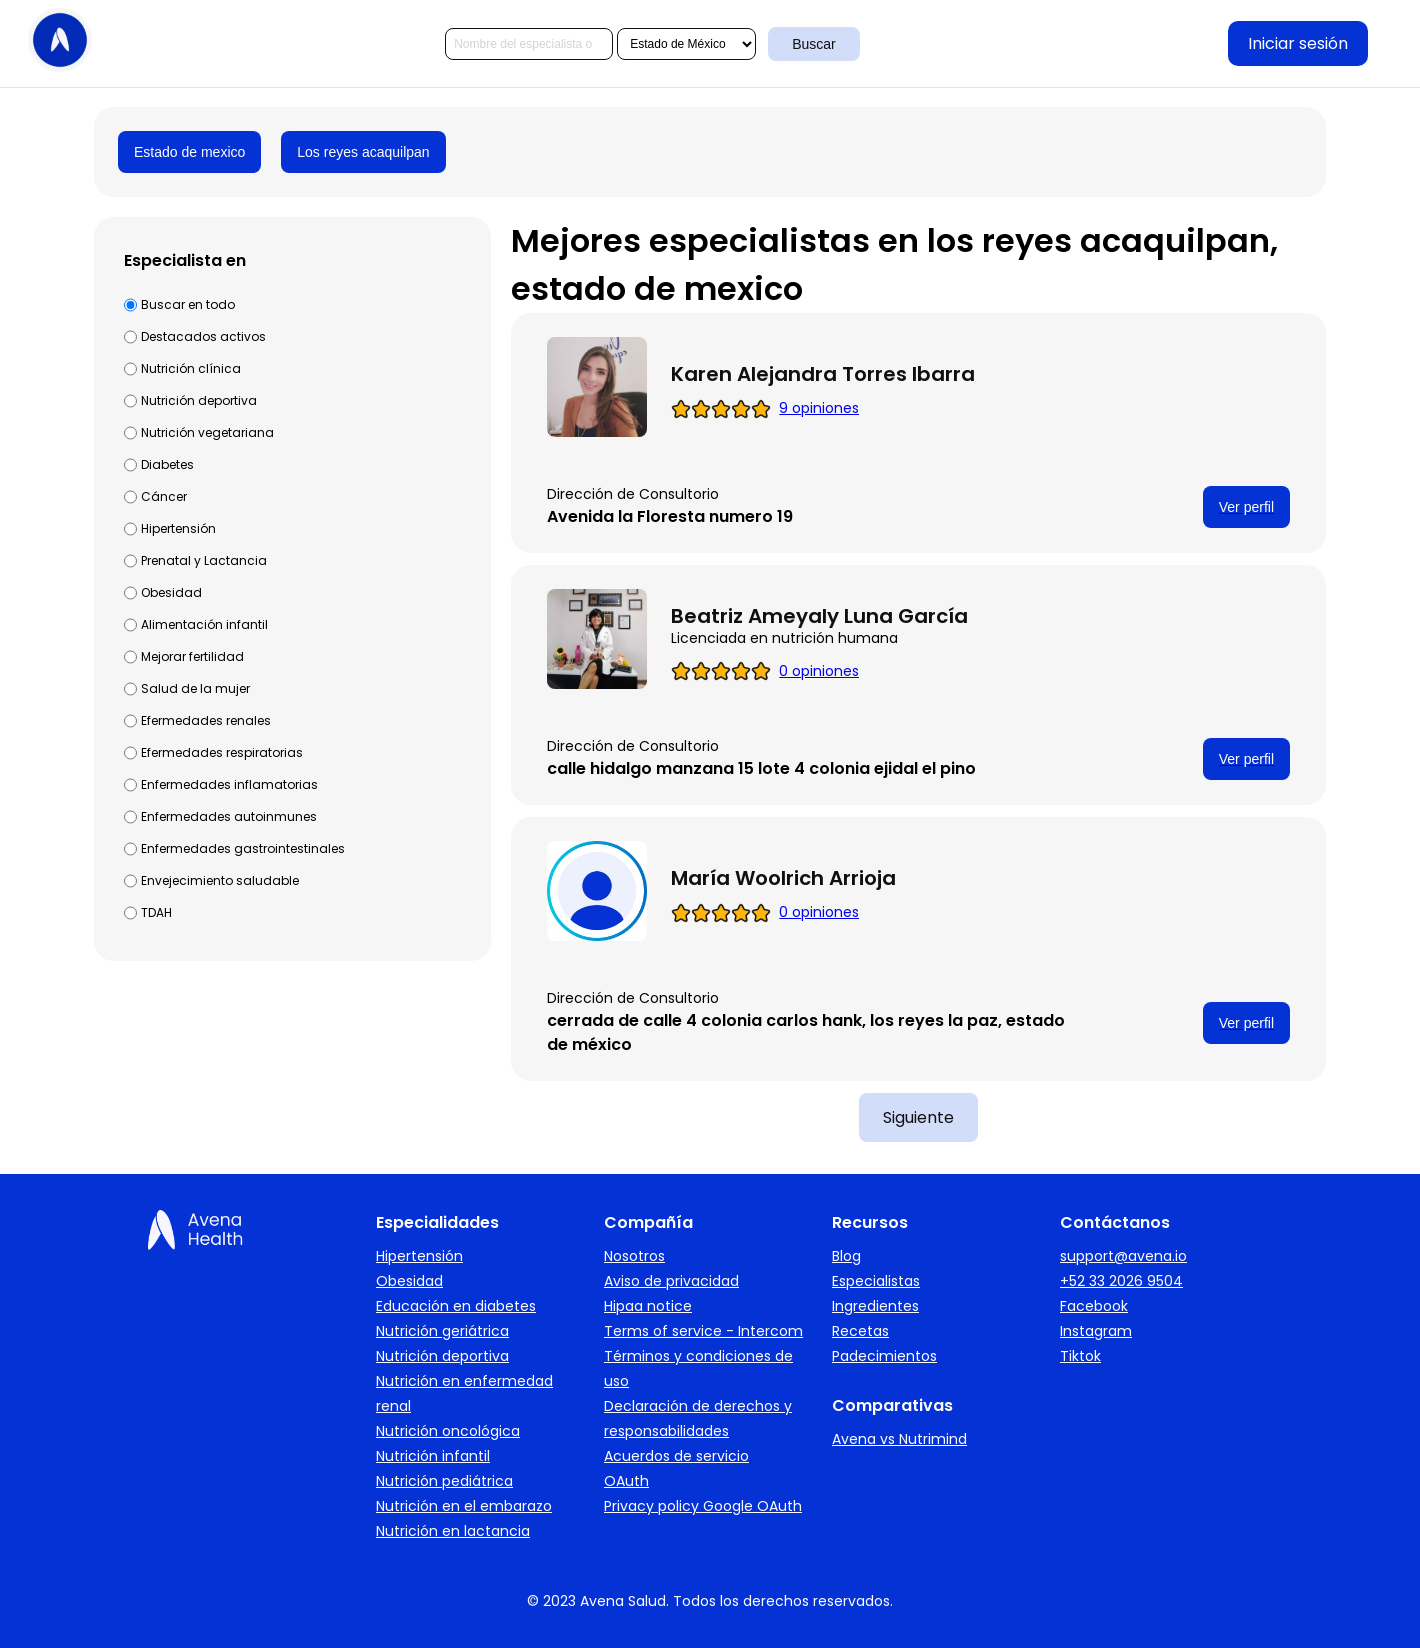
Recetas (860, 1331)
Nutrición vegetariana (207, 432)
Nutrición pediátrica (444, 1481)
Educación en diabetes (456, 1306)
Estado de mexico (189, 152)
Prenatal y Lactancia (204, 560)
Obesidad (171, 592)
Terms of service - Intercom (703, 1331)
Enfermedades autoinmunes (229, 816)
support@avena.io (1123, 1256)
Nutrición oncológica (448, 1431)
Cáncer (164, 496)
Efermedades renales (206, 720)
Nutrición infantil (433, 1456)
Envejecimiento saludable (220, 880)
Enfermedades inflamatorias (229, 784)
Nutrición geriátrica (442, 1331)
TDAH (156, 912)
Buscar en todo (188, 304)
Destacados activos (203, 336)
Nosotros (634, 1256)
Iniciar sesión (1298, 43)
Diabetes (167, 464)
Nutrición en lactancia (453, 1531)
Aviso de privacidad (671, 1281)
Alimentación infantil (204, 624)
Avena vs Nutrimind (899, 1439)
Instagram (1096, 1331)
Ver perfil (1246, 507)
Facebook (1094, 1306)
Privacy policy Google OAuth (703, 1506)
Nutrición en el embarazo (464, 1506)
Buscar (814, 44)
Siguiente (918, 1117)
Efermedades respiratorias (222, 752)
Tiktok (1080, 1356)
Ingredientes (875, 1306)
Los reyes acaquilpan (363, 152)
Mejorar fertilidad (192, 656)
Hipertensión (178, 528)
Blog (846, 1256)
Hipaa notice (648, 1306)
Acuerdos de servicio (676, 1456)
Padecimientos (884, 1356)
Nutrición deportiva (199, 400)
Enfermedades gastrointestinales (243, 848)
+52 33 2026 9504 (1121, 1281)
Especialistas (876, 1281)
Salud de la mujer (195, 688)
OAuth (626, 1481)
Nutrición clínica (191, 368)
